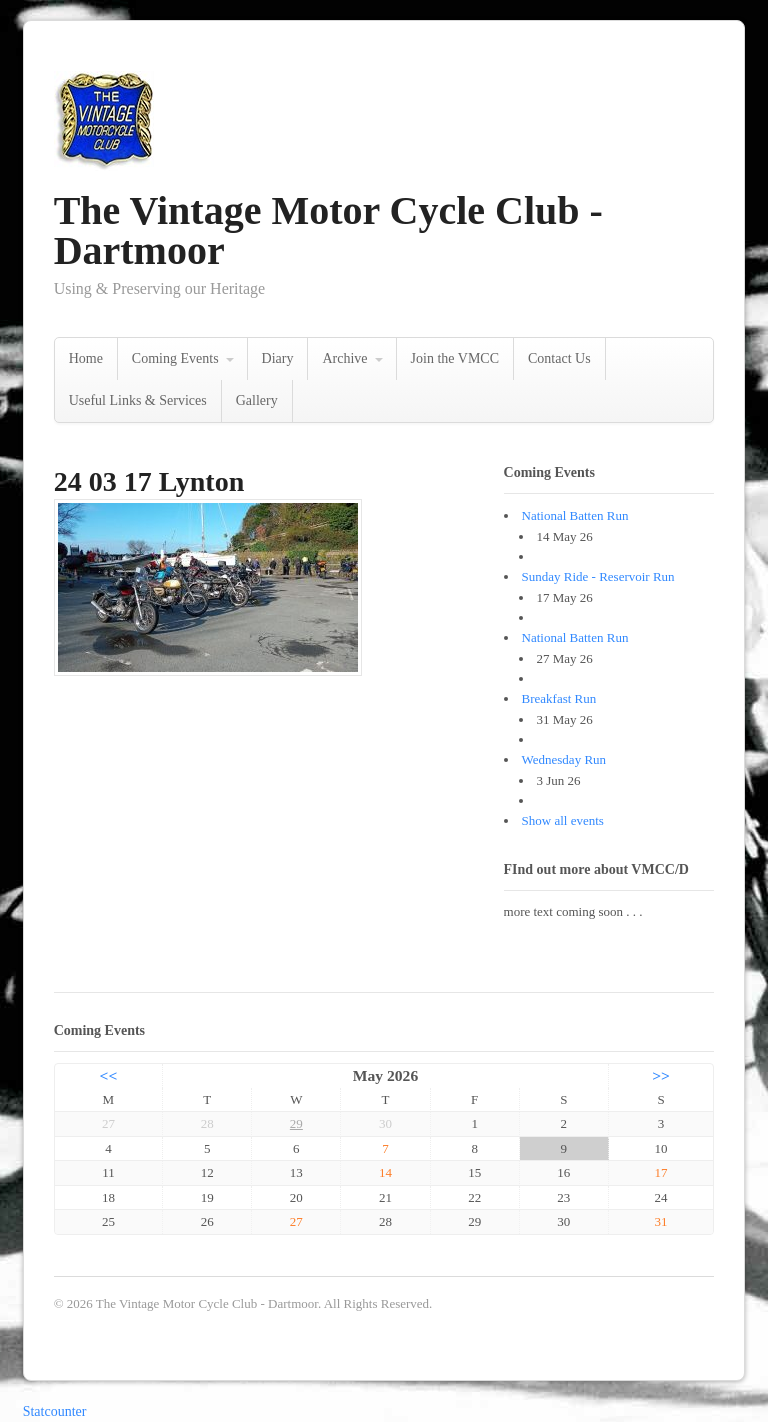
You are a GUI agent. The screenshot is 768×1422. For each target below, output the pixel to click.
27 (296, 1221)
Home (86, 358)
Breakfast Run (559, 698)
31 (661, 1221)
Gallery (257, 400)
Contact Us (559, 358)
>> (661, 1075)
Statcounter (55, 1411)
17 (661, 1172)
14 (385, 1172)
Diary (278, 358)
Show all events (563, 820)
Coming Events (175, 358)
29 (296, 1123)
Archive (344, 358)
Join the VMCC (455, 358)
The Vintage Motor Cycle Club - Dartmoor (328, 230)
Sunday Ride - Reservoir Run (598, 576)
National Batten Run (575, 515)
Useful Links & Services (138, 400)
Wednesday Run (564, 759)
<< (109, 1075)
